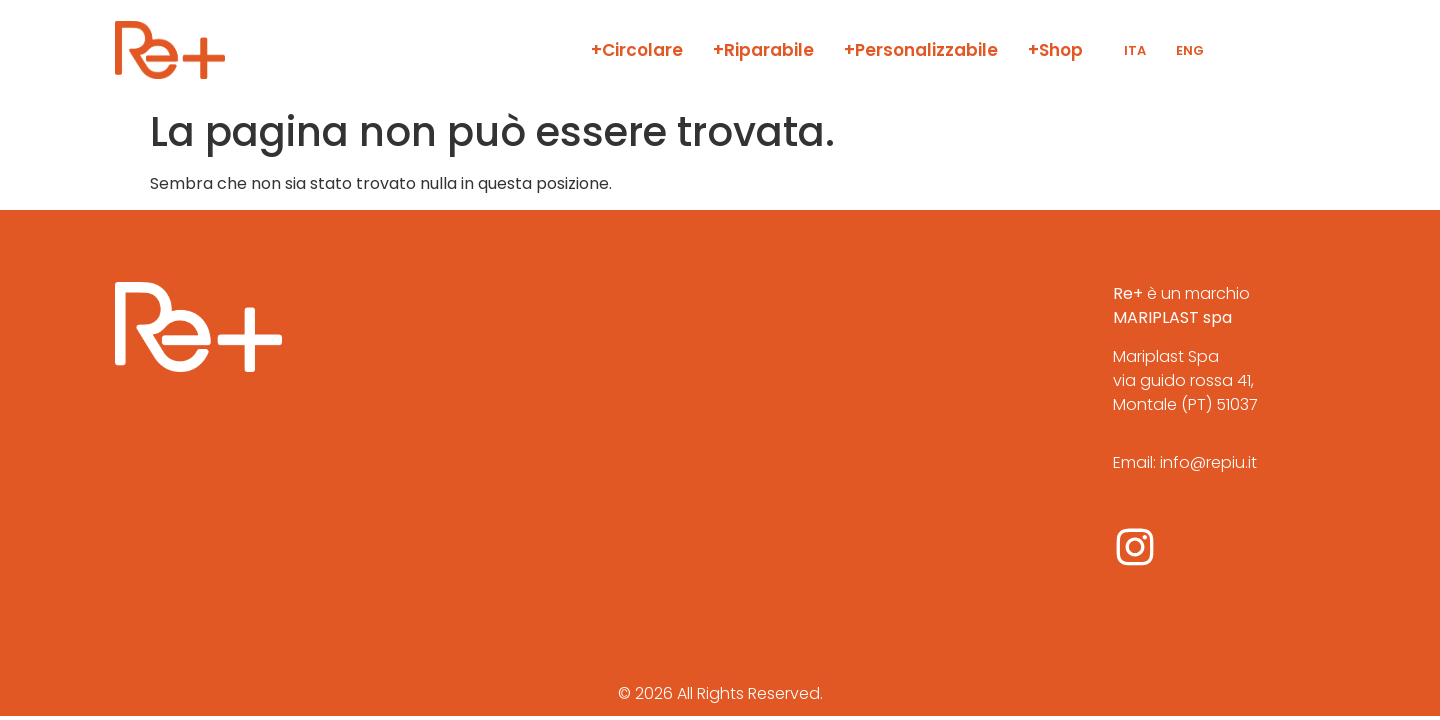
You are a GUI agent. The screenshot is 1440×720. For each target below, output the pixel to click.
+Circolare (637, 50)
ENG (1190, 50)
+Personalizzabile (921, 50)
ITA (1135, 50)
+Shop (1055, 50)
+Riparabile (763, 50)
